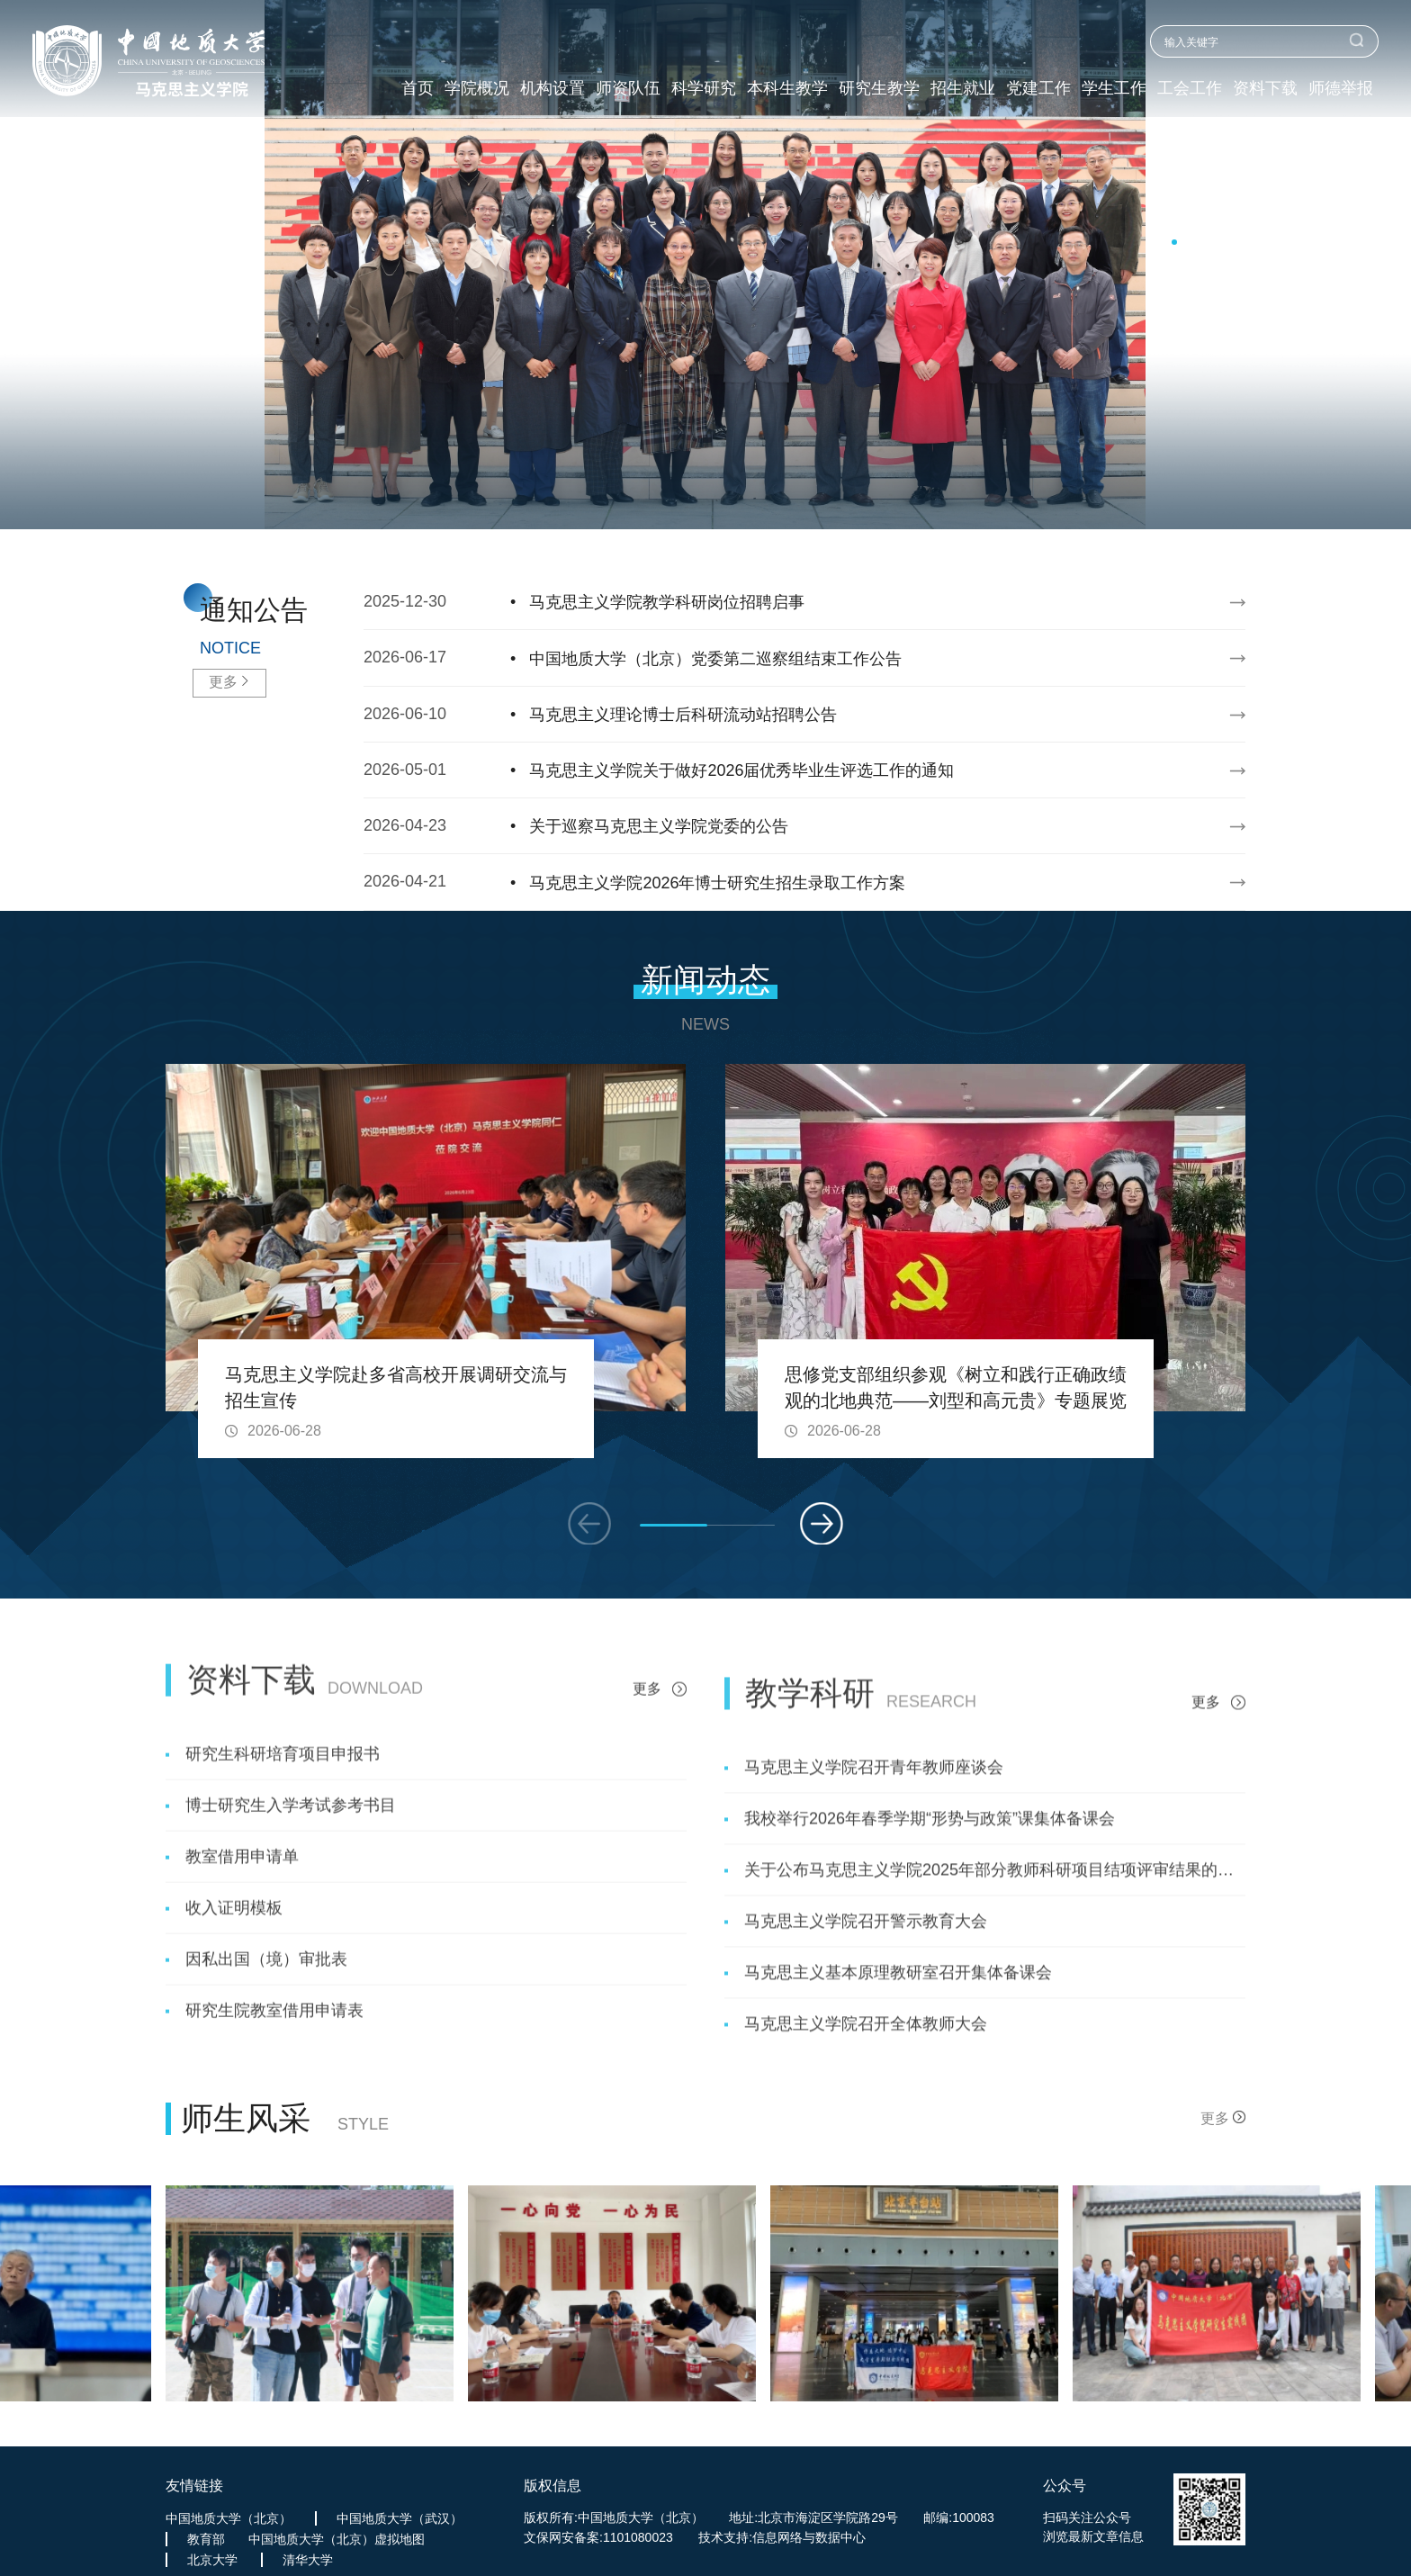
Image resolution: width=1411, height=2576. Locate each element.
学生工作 (1114, 88)
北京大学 (212, 2560)
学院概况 (477, 88)
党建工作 (1038, 88)
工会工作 (1189, 88)
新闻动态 (705, 979)
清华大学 (308, 2560)
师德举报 (1340, 88)
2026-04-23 (783, 826)
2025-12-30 (783, 602)
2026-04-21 (783, 883)
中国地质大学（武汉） (400, 2518)
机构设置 (552, 88)
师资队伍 (628, 88)
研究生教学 (879, 88)
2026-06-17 (783, 659)
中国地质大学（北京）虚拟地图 (336, 2539)
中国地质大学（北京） (229, 2518)
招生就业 (962, 88)
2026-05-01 (783, 770)
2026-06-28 (284, 1431)
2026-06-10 (783, 715)
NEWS (705, 1024)
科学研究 (703, 88)
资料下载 (1265, 88)
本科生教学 (787, 88)
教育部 (206, 2539)
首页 (417, 88)
